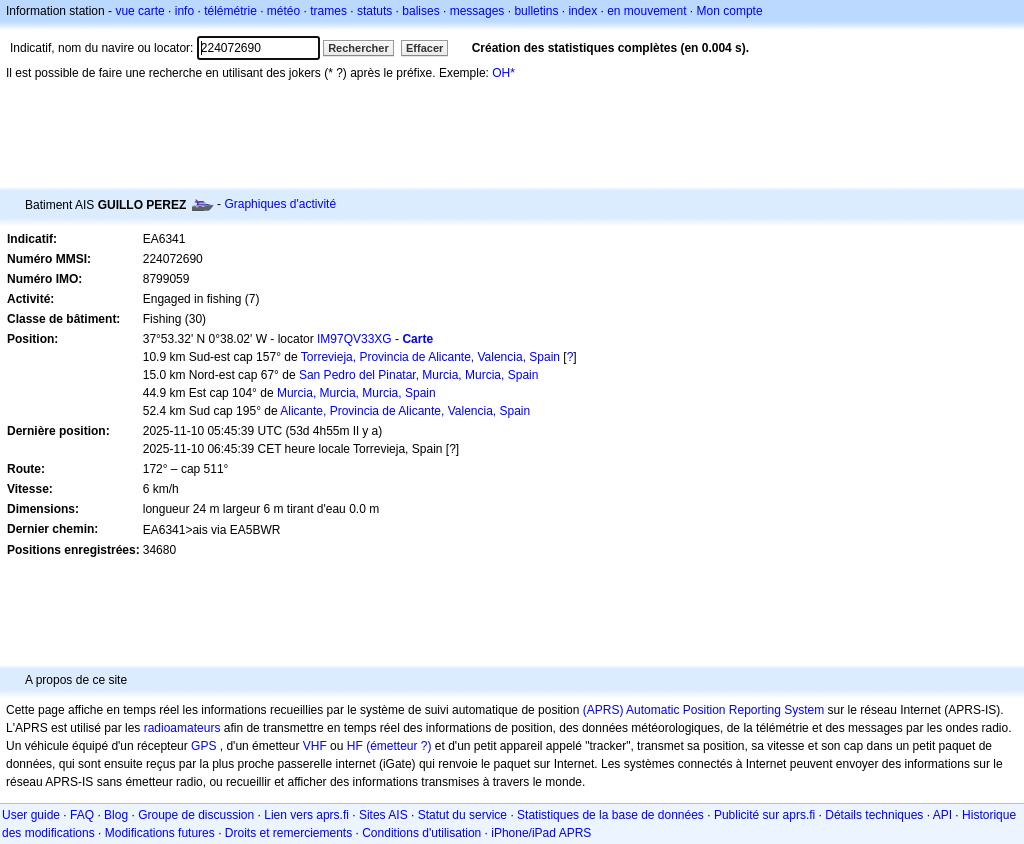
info (184, 11)
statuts (374, 11)
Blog (116, 815)
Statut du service (462, 815)
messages (477, 11)
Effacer (424, 48)
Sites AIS (383, 815)
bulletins (536, 11)
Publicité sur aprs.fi (764, 815)
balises (420, 11)
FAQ (82, 815)
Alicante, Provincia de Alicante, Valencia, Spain (405, 411)
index (582, 11)
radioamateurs (182, 728)
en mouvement (646, 11)
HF (355, 746)
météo (283, 11)
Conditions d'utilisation (421, 833)
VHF (315, 746)
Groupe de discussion (196, 815)
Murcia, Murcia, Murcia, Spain (356, 393)
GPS (203, 746)
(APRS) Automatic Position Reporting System (703, 710)
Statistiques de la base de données (610, 815)
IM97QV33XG (354, 339)
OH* (503, 73)
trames (328, 11)
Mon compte (730, 11)
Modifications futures (160, 833)
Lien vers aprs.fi (306, 815)
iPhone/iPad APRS (541, 833)
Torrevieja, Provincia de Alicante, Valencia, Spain (430, 357)
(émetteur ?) (398, 746)
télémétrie (230, 11)
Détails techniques (874, 815)
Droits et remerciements (288, 833)
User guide (31, 815)
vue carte (139, 11)
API (942, 815)
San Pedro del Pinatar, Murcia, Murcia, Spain (418, 375)
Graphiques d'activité (280, 204)
